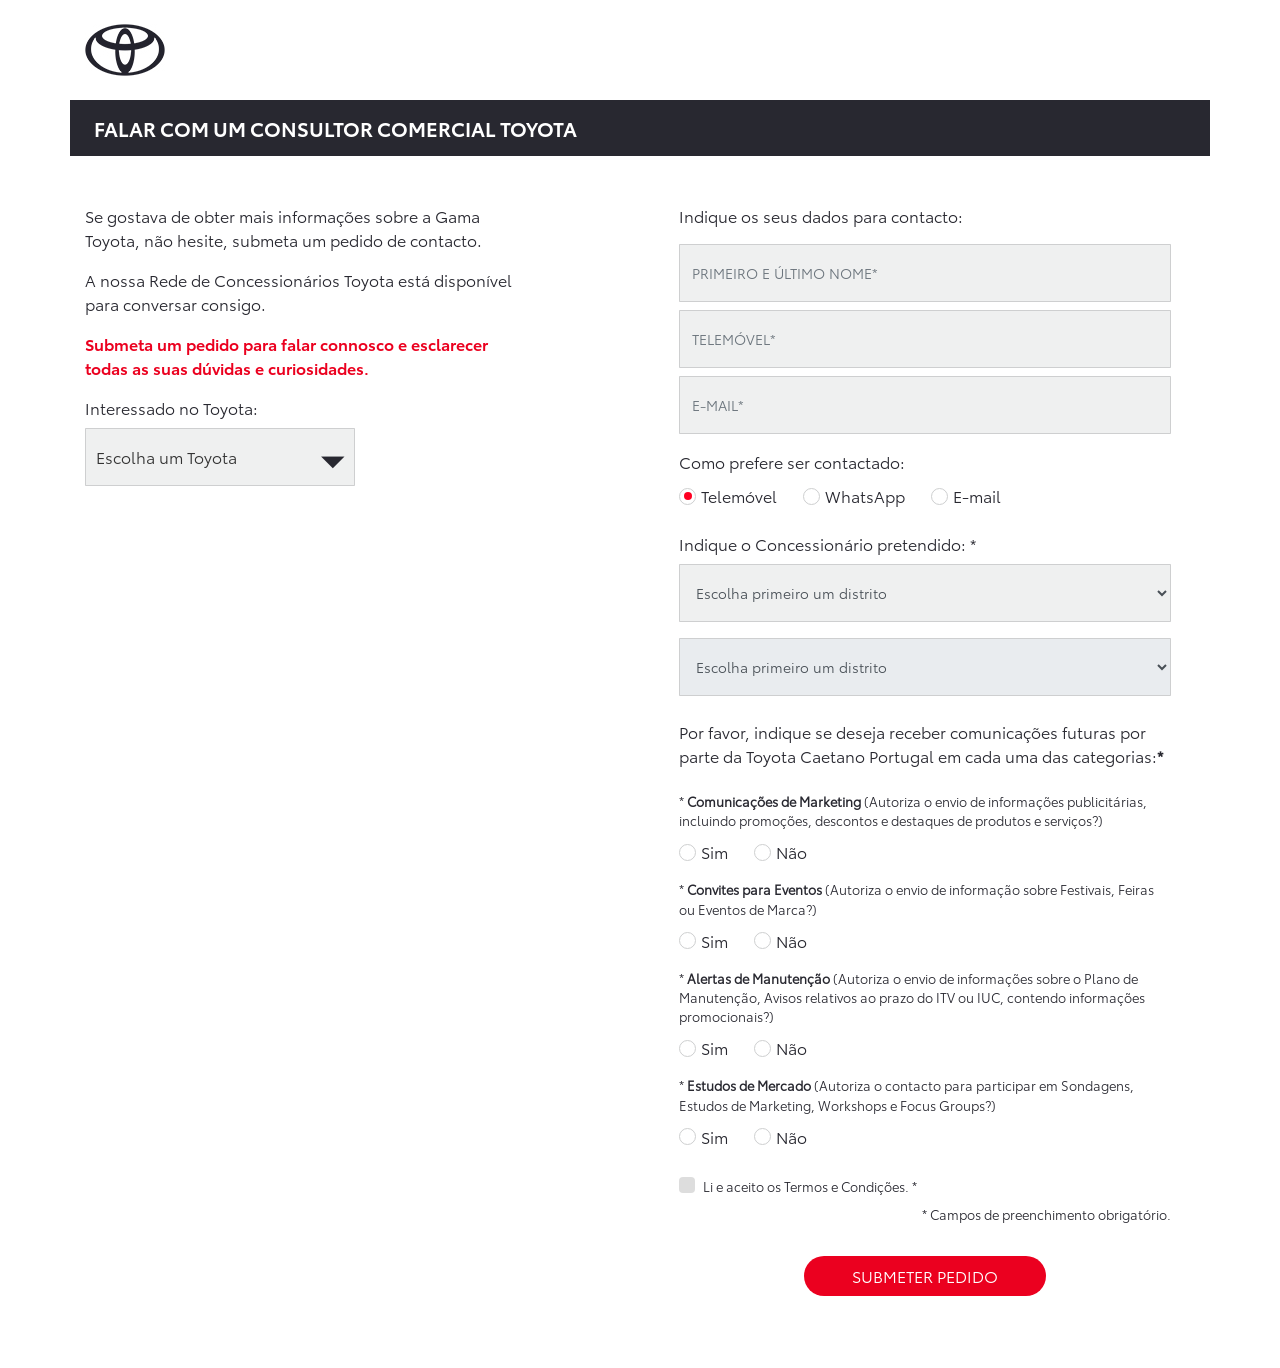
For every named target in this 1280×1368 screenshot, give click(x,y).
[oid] (925, 667)
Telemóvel (739, 495)
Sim (714, 851)
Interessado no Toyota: (171, 407)
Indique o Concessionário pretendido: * (827, 543)
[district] (925, 593)
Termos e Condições (844, 1186)
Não (791, 851)
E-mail (977, 495)
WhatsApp (865, 495)
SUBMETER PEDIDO (925, 1275)
